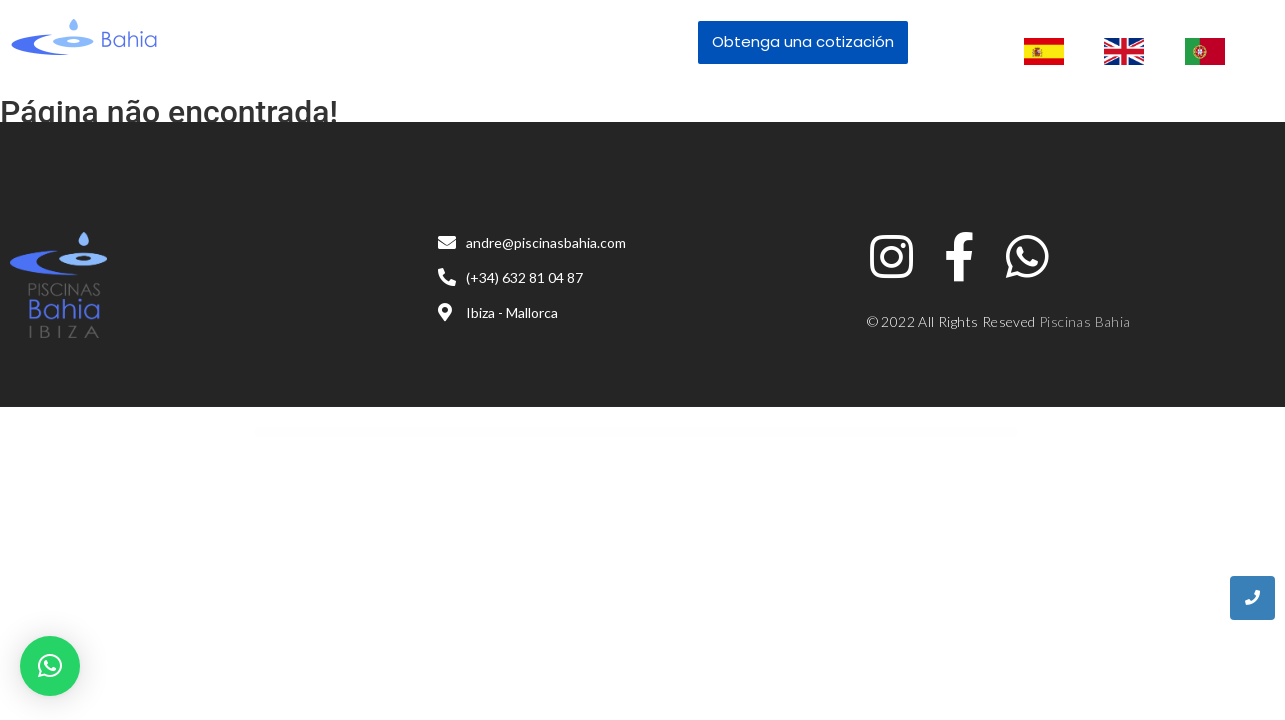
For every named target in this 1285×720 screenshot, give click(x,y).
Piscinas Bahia (1085, 321)
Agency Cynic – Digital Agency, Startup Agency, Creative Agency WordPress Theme (560, 432)
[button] (50, 666)
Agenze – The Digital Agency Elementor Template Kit (693, 432)
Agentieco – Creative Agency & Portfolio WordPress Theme (664, 432)
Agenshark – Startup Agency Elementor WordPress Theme (634, 432)
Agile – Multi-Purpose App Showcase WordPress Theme (773, 432)
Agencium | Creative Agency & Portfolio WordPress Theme (525, 432)
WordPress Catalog (503, 432)
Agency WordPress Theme (589, 432)
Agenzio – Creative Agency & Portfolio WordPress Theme (721, 432)
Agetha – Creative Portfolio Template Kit (748, 432)
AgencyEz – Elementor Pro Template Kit (608, 432)
